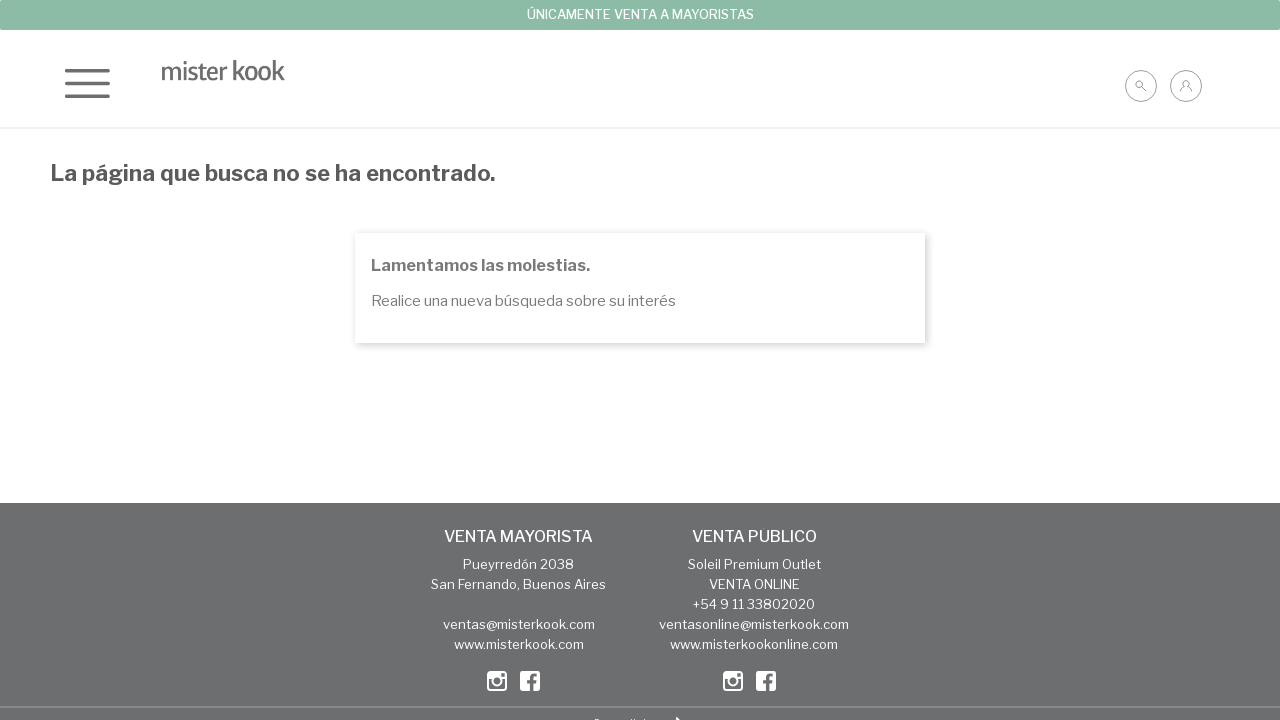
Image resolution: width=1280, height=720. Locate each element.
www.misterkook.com (519, 644)
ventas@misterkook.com (519, 624)
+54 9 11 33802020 (754, 604)
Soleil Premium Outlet (754, 564)
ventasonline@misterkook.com (754, 624)
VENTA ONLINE (754, 584)
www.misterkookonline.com (754, 644)
